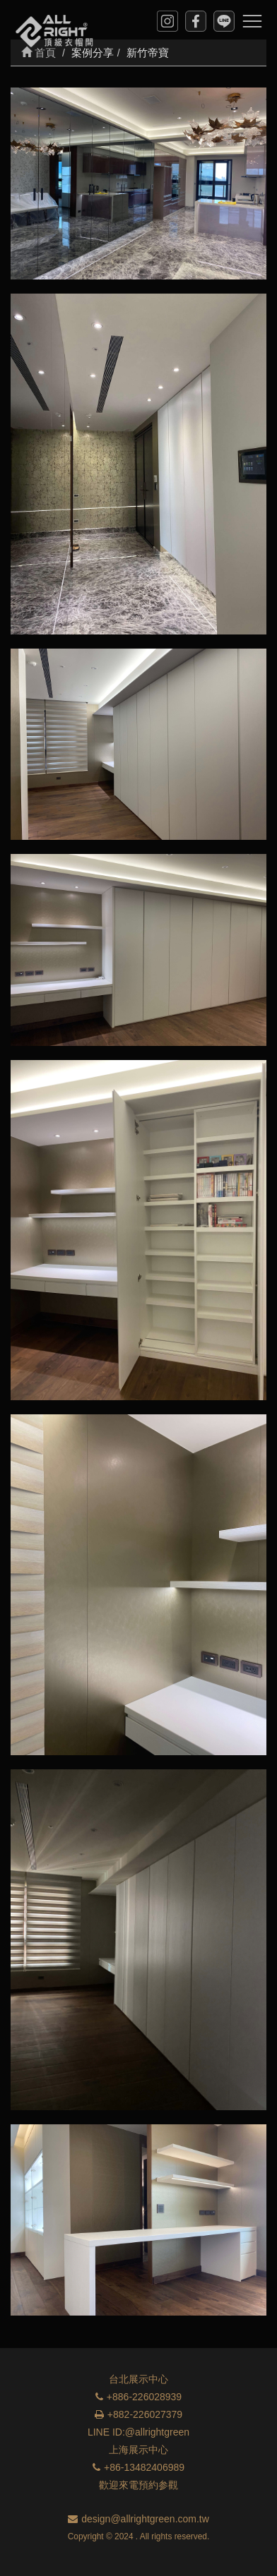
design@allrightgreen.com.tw (138, 2518)
